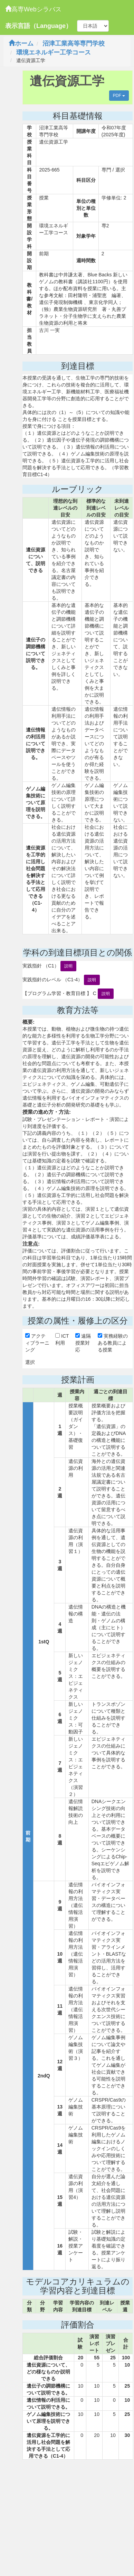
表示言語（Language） (38, 25)
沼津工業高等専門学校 (73, 43)
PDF (119, 95)
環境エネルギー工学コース (53, 52)
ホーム (21, 43)
